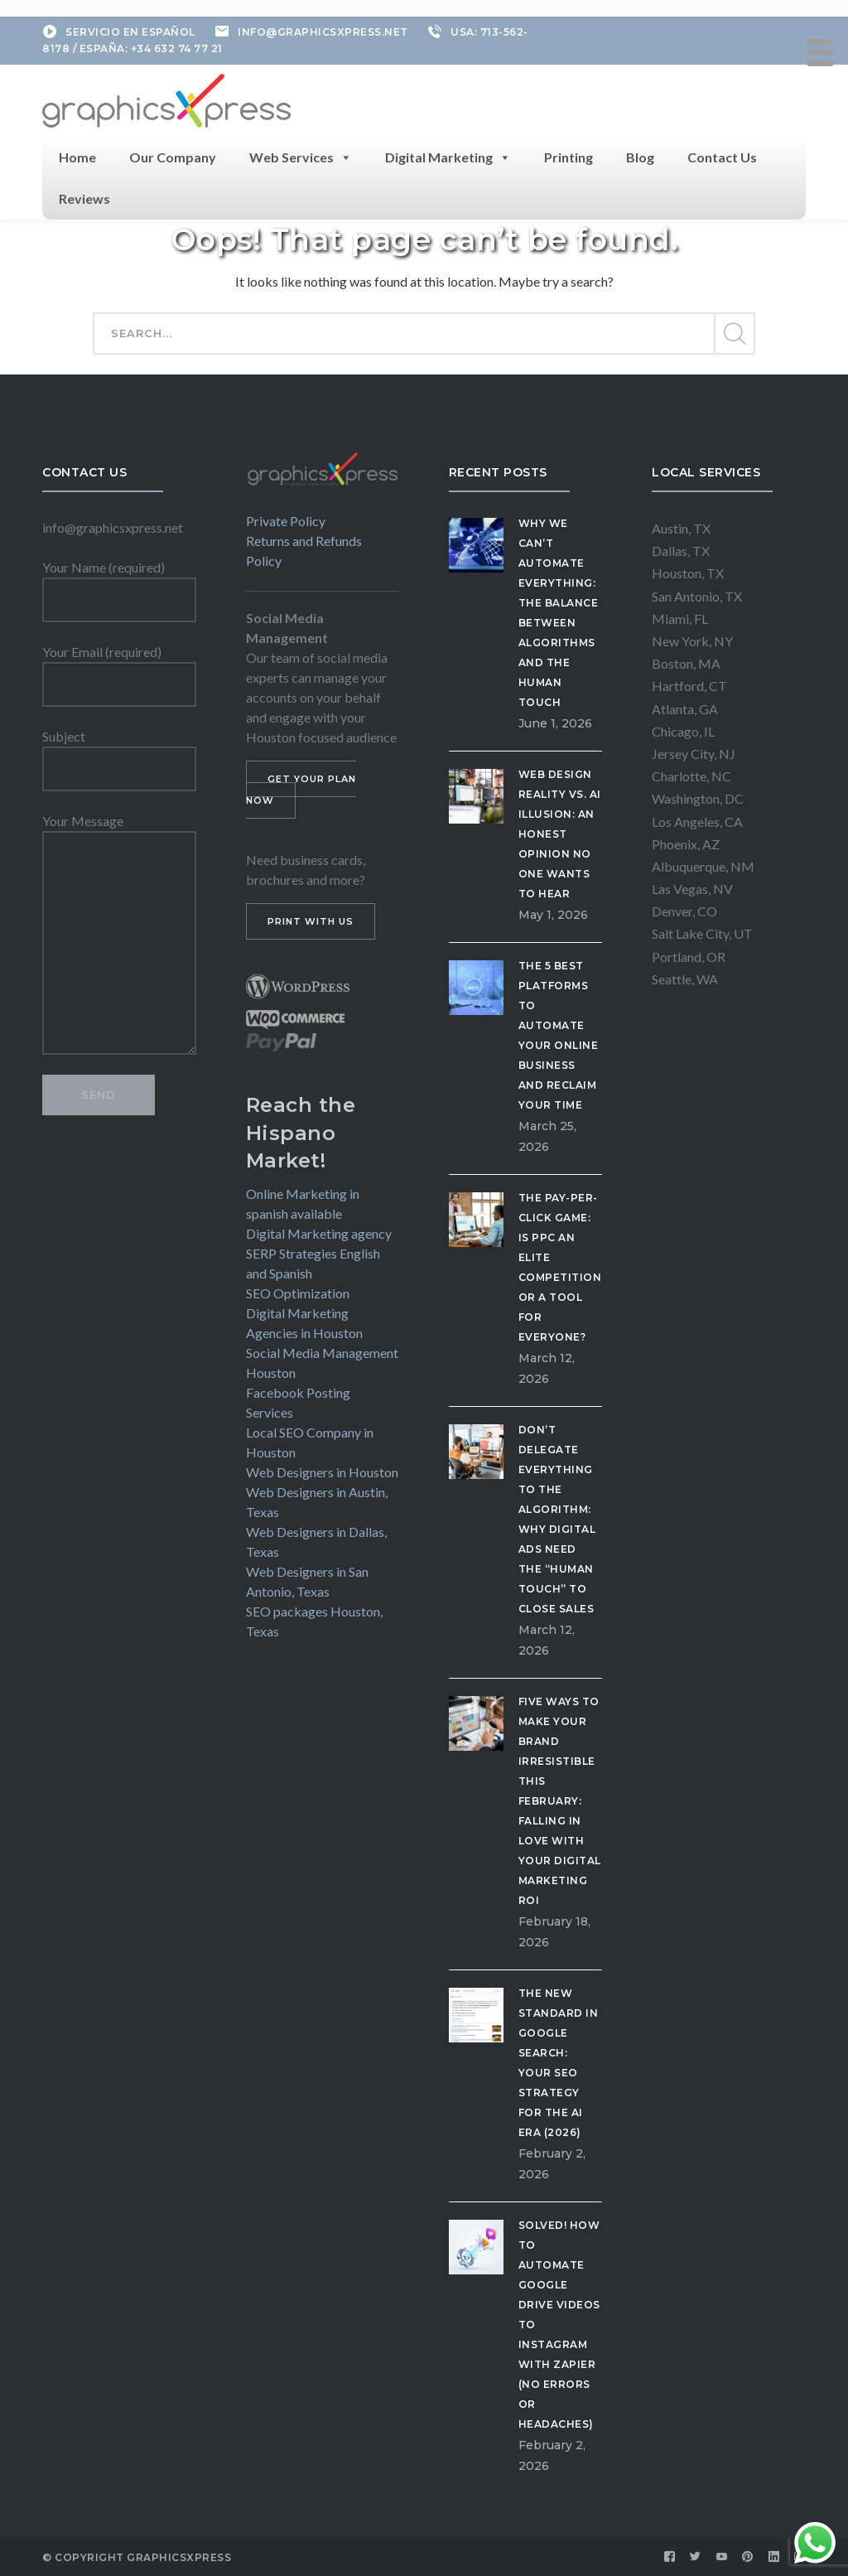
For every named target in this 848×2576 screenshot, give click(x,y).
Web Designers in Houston (322, 1472)
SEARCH (734, 334)
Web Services (300, 157)
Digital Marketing (448, 157)
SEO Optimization (297, 1293)
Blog (640, 157)
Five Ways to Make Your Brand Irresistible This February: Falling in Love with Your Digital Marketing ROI (559, 1801)
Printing (568, 157)
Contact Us (722, 157)
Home (77, 157)
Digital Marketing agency (319, 1233)
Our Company (172, 157)
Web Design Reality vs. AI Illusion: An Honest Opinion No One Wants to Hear (559, 834)
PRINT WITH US (310, 921)
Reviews (84, 198)
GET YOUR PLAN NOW (301, 789)
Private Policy (285, 521)
